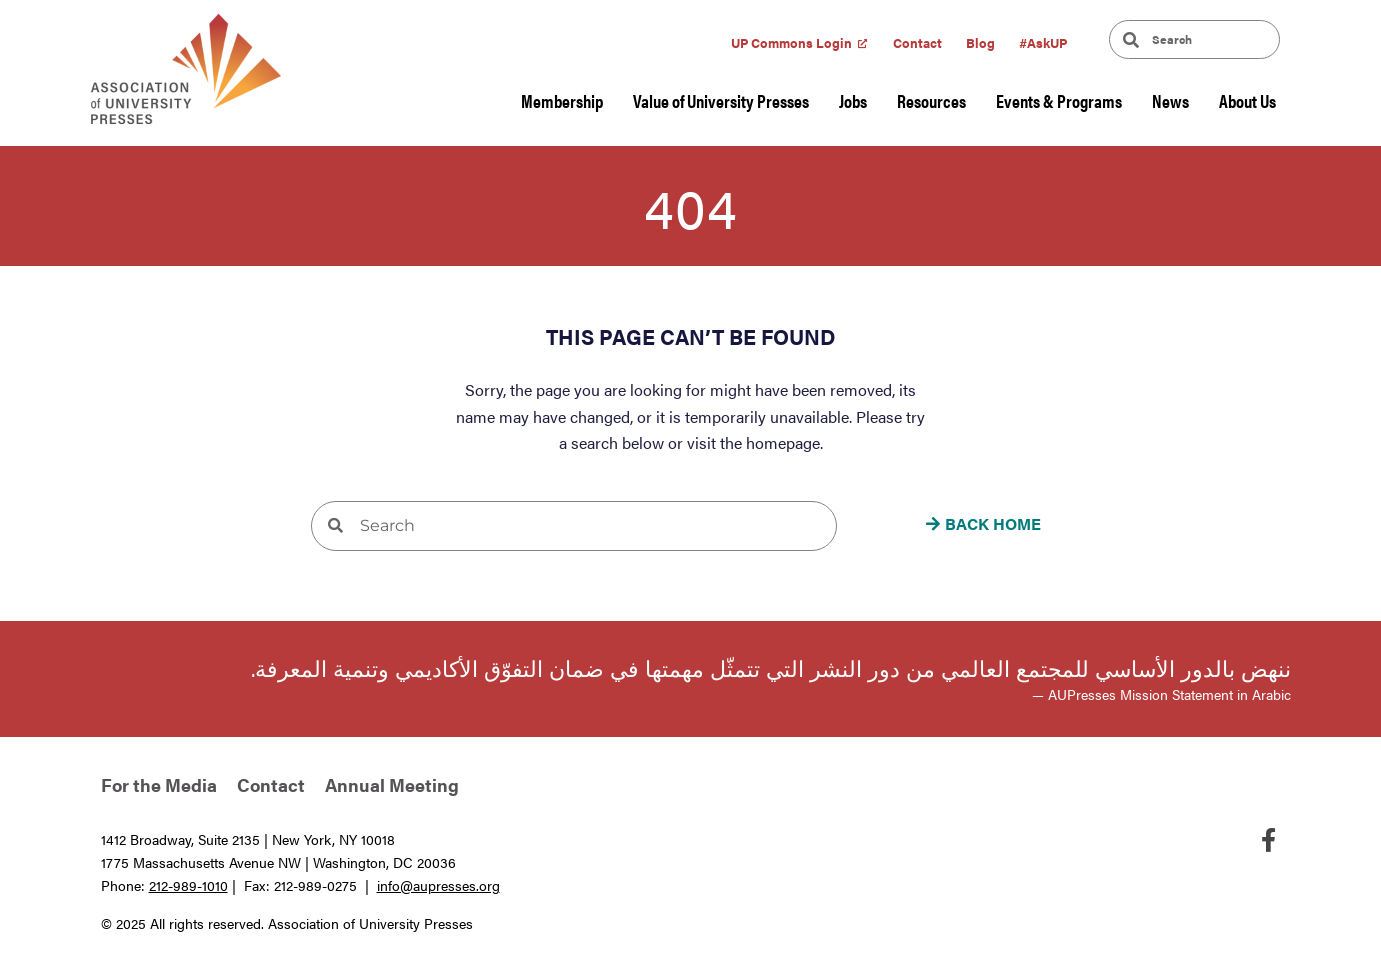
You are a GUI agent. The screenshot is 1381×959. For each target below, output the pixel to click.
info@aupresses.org (438, 885)
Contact (917, 42)
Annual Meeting (392, 784)
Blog (980, 42)
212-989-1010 (188, 885)
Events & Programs (1059, 100)
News (1170, 100)
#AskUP (1043, 42)
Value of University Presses (721, 100)
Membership (562, 100)
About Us (1247, 100)
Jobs (853, 100)
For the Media (159, 784)
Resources (931, 100)
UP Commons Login (791, 42)
